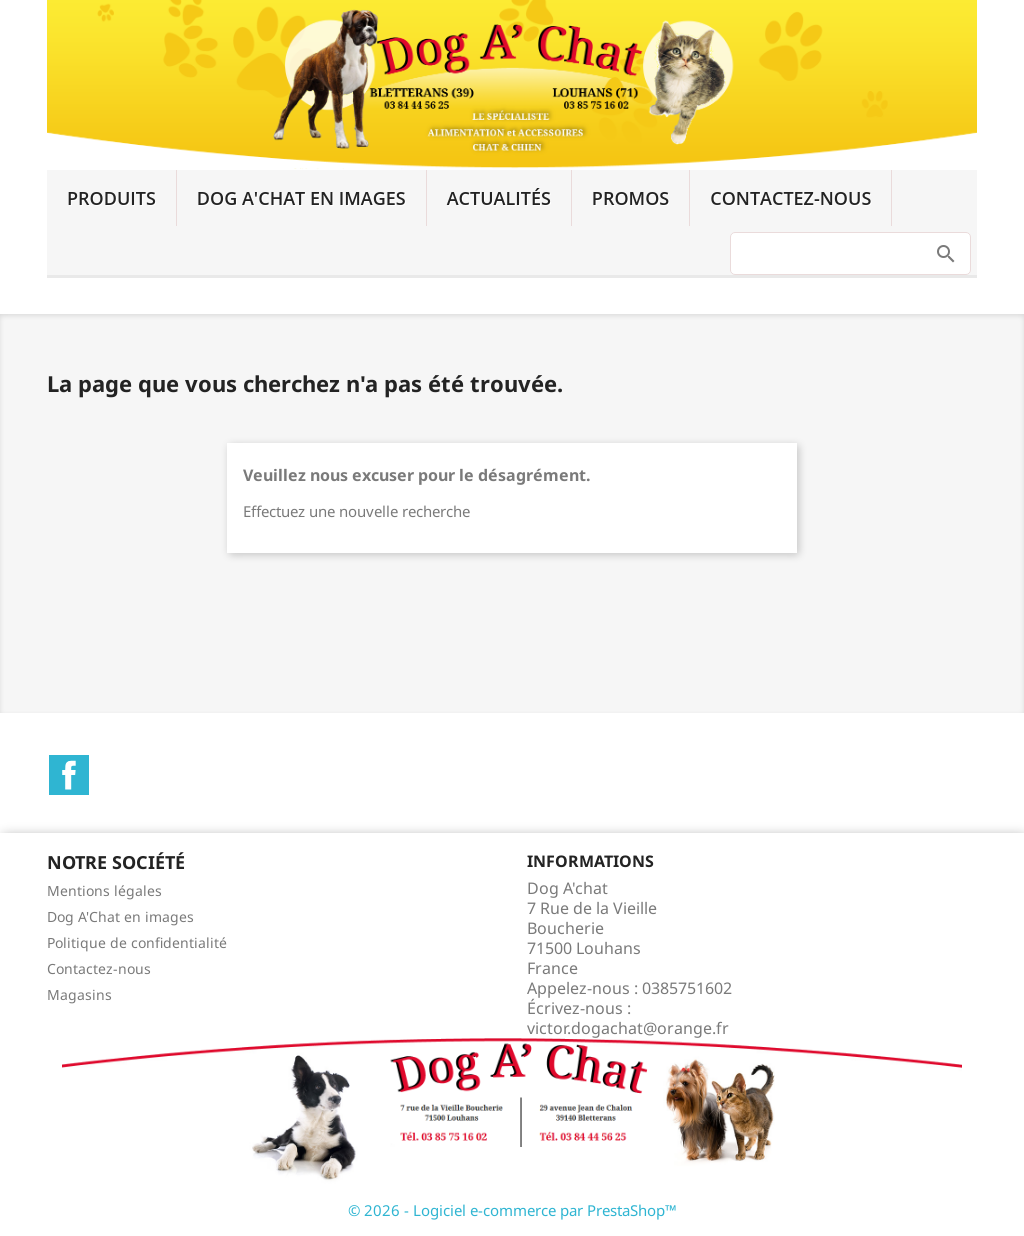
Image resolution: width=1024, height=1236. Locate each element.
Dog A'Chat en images (301, 198)
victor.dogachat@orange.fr (628, 1028)
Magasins (79, 994)
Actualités (499, 198)
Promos (630, 198)
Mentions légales (104, 890)
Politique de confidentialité (137, 942)
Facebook (69, 775)
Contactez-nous (790, 198)
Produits (111, 198)
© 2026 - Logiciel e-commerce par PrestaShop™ (512, 1210)
